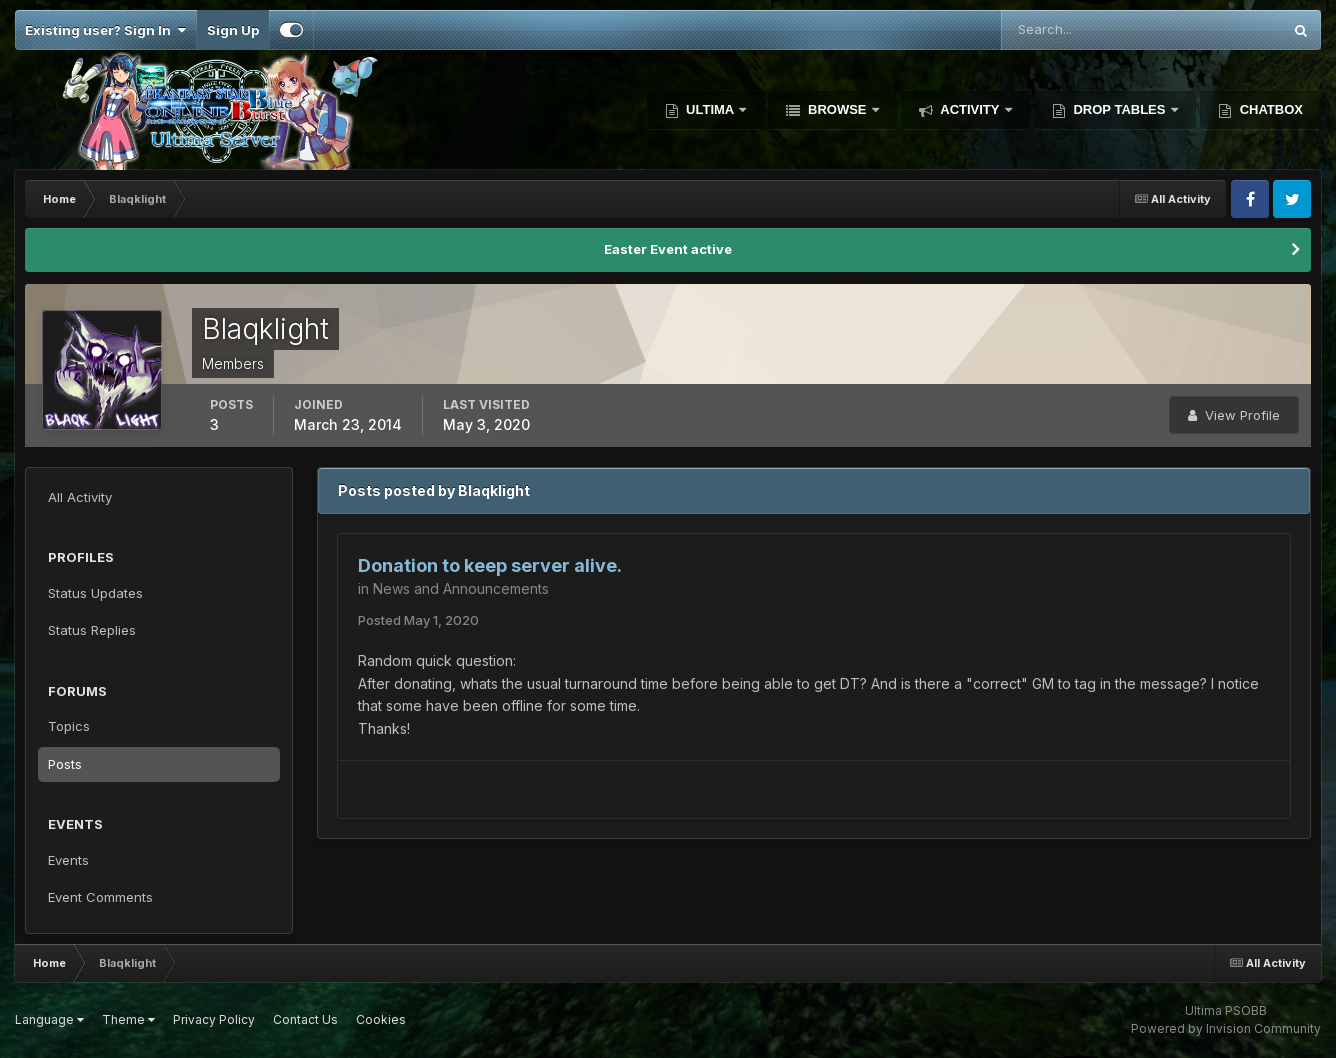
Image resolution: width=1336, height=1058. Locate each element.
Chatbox (1269, 109)
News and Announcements (461, 588)
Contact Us (305, 1019)
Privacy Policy (214, 1019)
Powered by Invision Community (1226, 1028)
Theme (128, 1019)
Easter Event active (668, 249)
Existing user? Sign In (105, 30)
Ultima (710, 109)
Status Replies (92, 630)
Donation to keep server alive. (490, 565)
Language (49, 1019)
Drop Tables (1119, 109)
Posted (418, 620)
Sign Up (233, 30)
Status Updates (95, 593)
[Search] (1076, 30)
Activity (970, 109)
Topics (69, 726)
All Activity (80, 497)
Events (68, 860)
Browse (837, 109)
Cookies (381, 1019)
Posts (65, 764)
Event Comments (100, 897)
